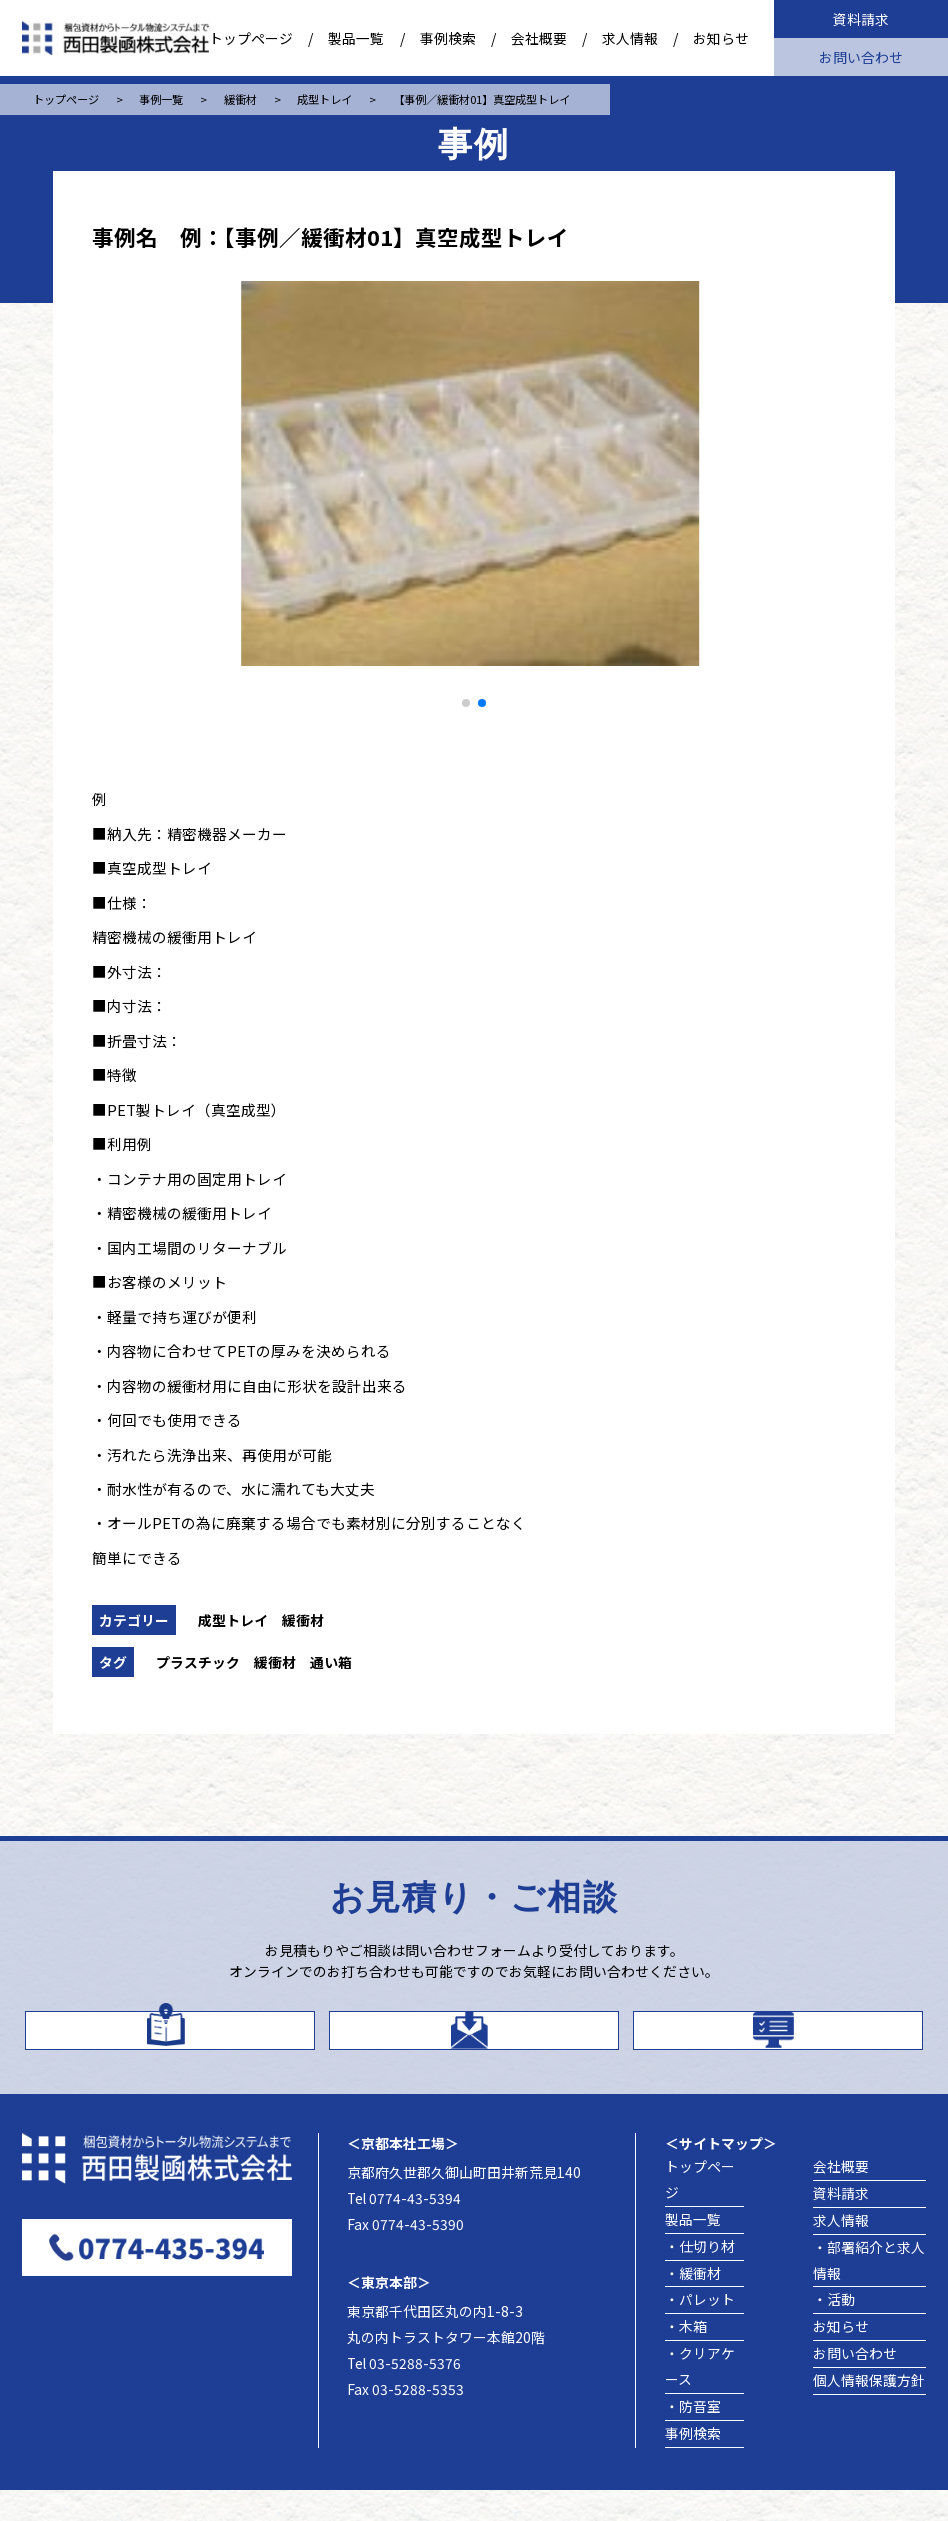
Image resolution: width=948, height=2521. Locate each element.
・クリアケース (700, 2397)
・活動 (834, 2330)
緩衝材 (303, 1620)
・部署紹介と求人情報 (869, 2291)
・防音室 (693, 2437)
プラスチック (198, 1662)
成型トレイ (233, 1620)
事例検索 (448, 38)
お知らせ (721, 38)
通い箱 (331, 1662)
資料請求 (861, 19)
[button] (466, 703)
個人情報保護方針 (869, 2411)
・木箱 (686, 2357)
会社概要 (539, 38)
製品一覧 (356, 38)
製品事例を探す (802, 2042)
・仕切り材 (700, 2277)
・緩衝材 (693, 2303)
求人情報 (630, 38)
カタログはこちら (194, 2041)
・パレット (700, 2330)
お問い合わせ (861, 57)
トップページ (251, 38)
